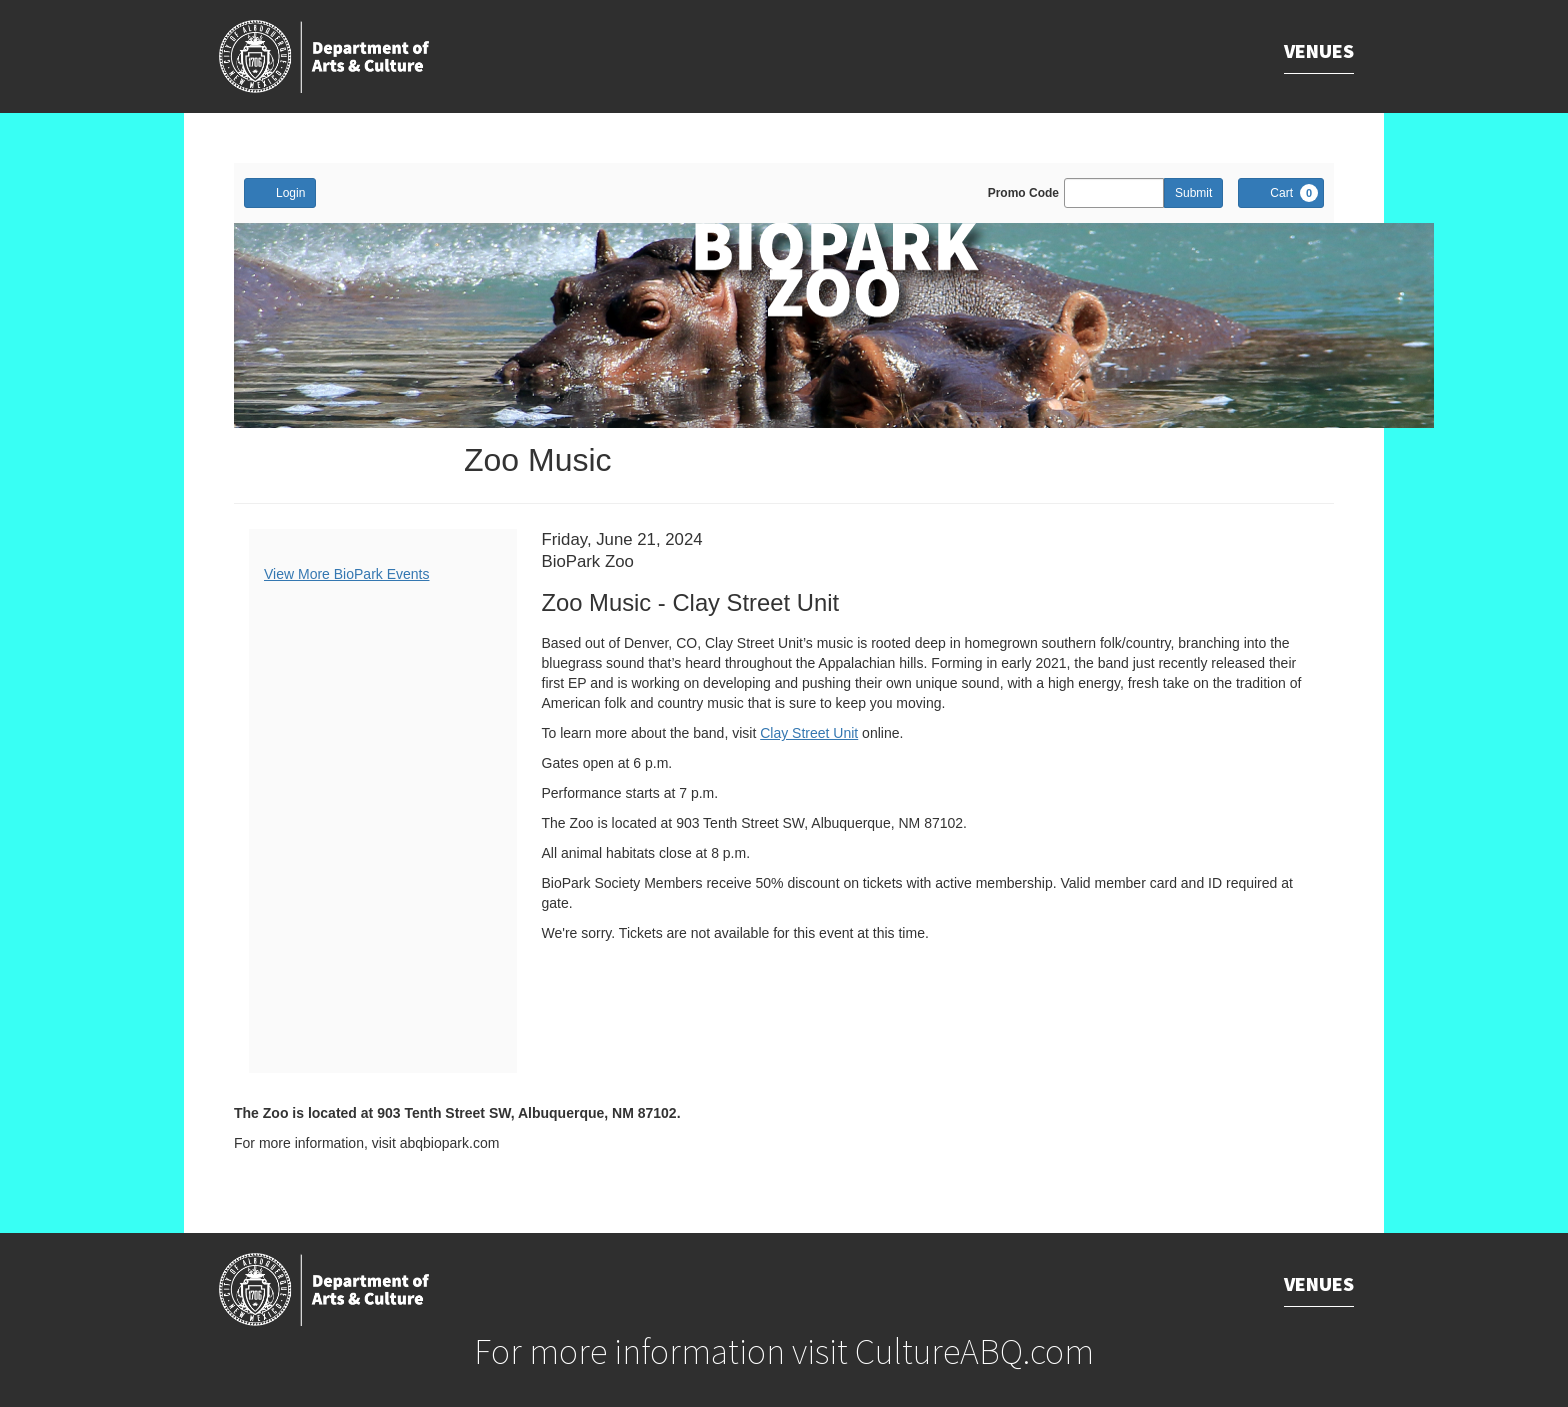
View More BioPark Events (346, 574)
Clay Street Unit (809, 733)
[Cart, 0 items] (1281, 193)
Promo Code (1023, 193)
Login (280, 192)
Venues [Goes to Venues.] (1319, 50)
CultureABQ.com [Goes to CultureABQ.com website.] (974, 1351)
